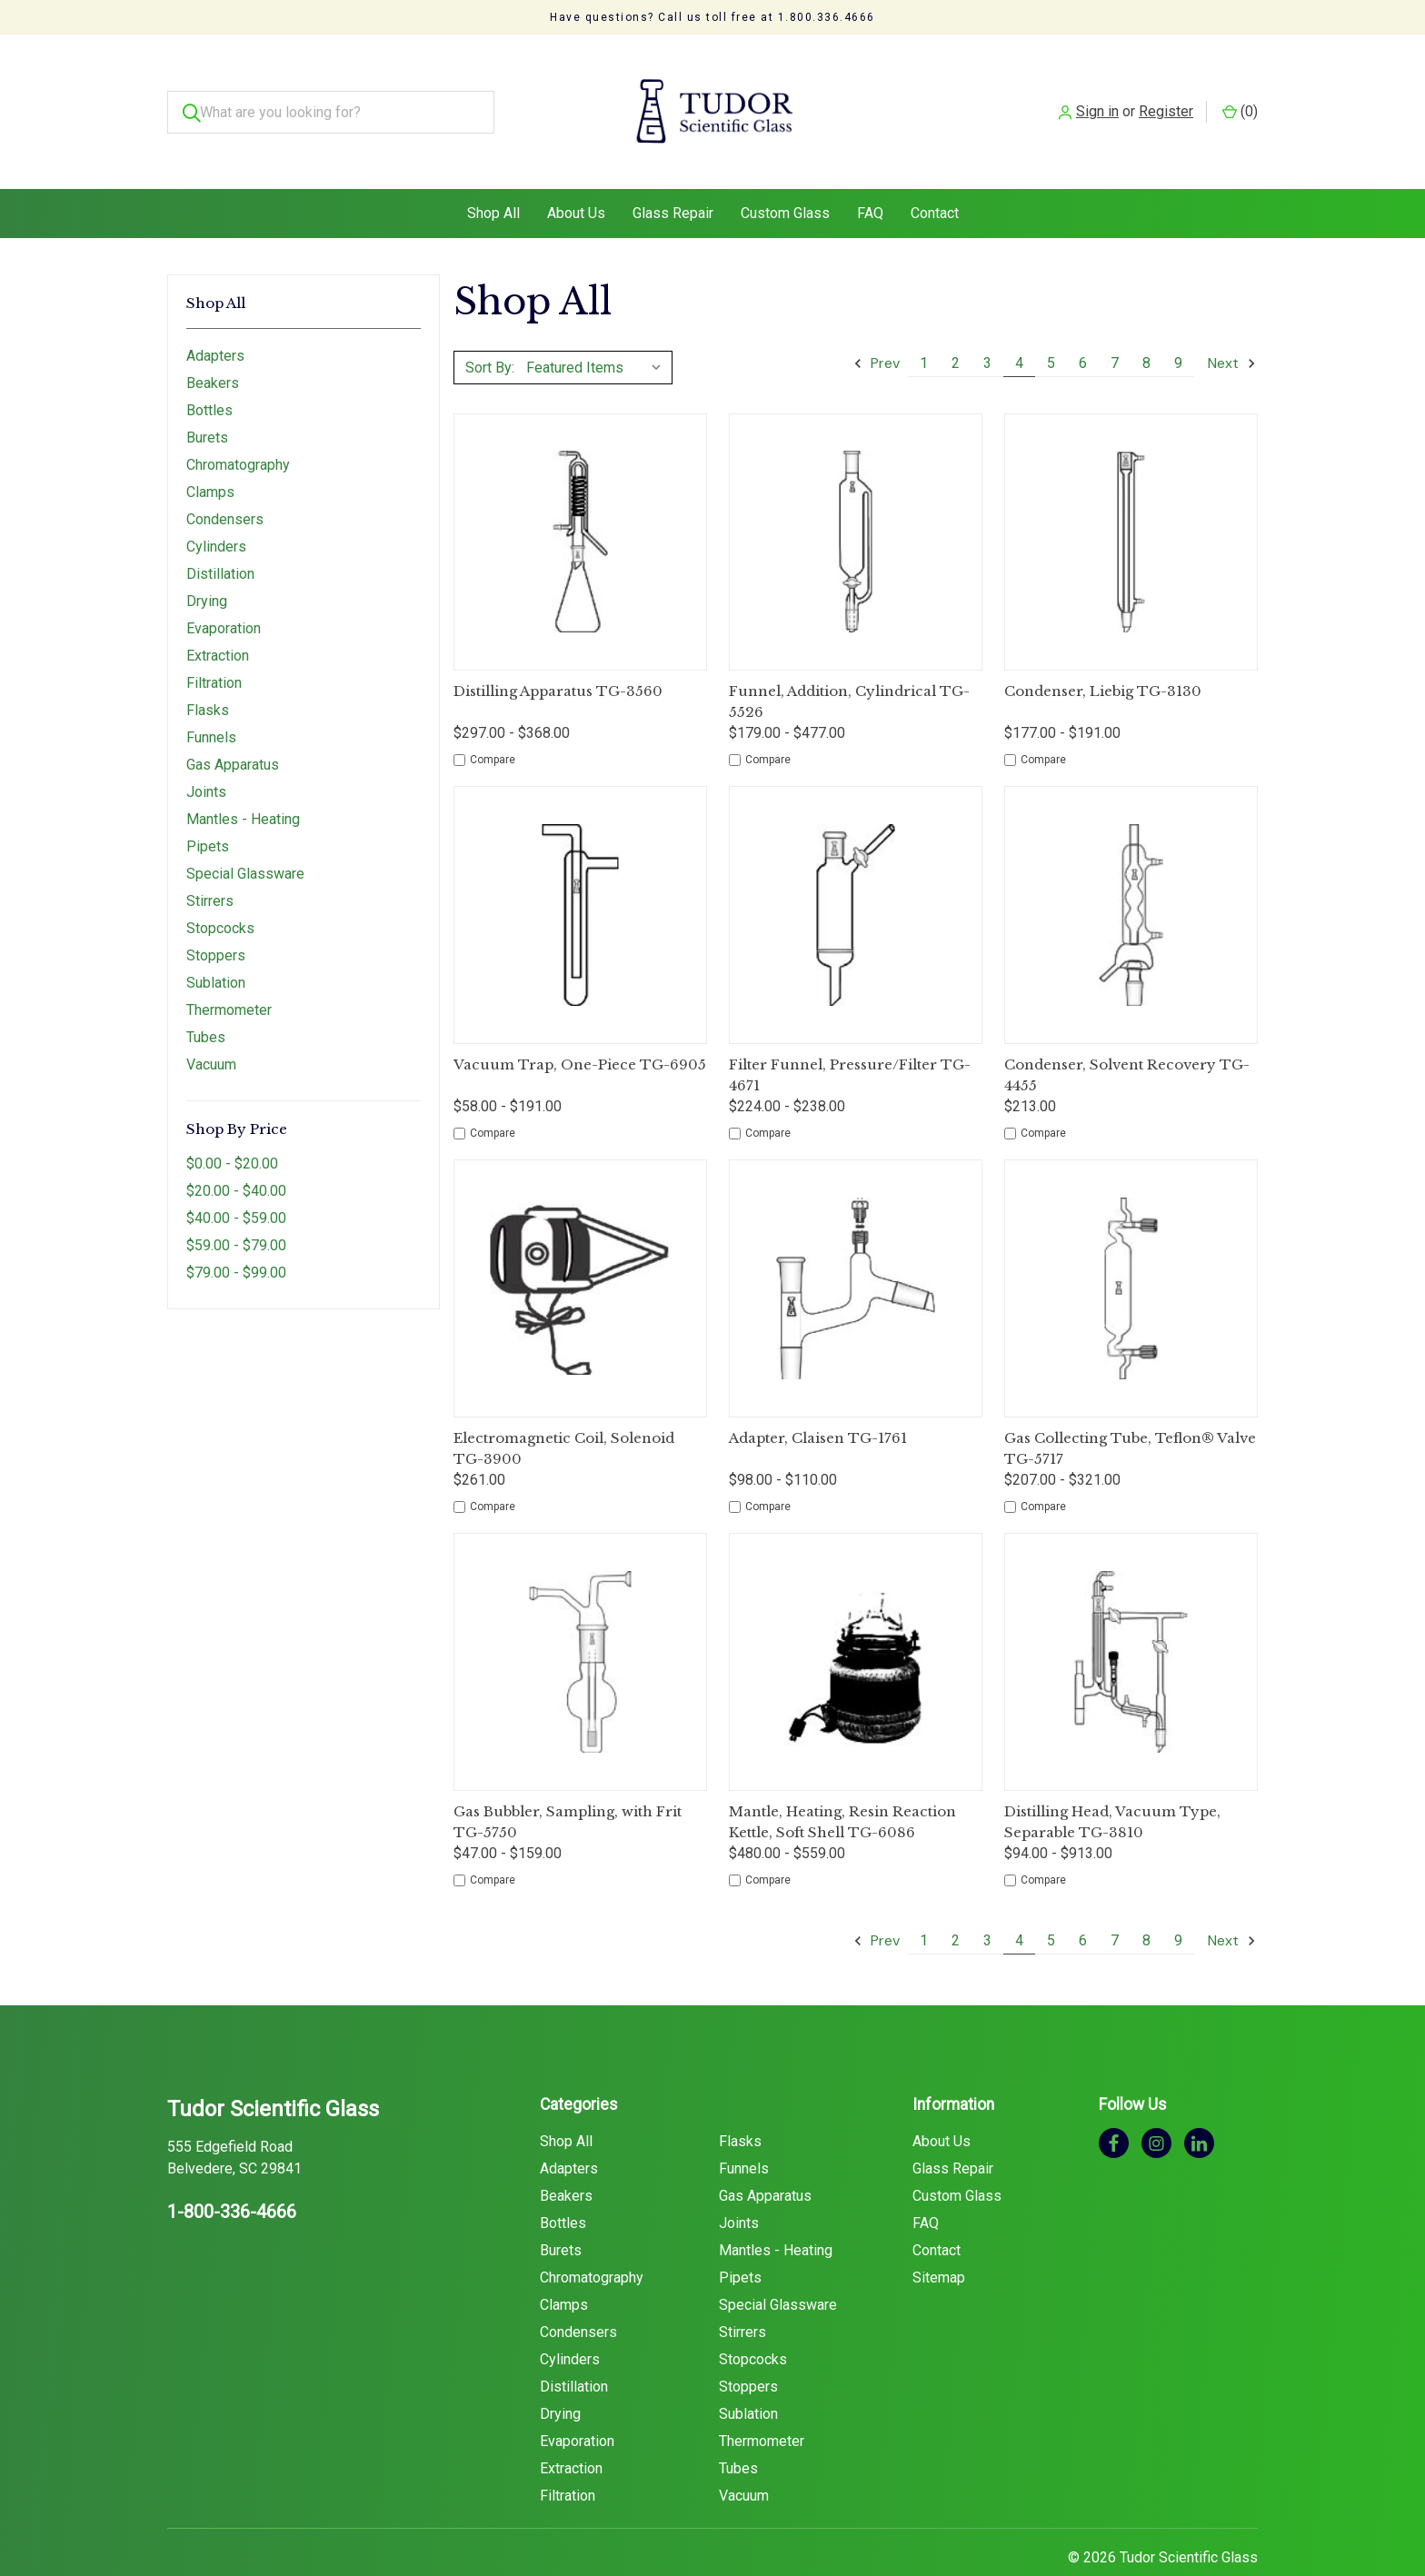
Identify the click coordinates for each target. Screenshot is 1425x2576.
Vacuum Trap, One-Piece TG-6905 (579, 1028)
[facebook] (1113, 2106)
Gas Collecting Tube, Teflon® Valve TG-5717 (1130, 1412)
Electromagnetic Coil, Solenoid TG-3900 (563, 1412)
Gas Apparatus (232, 728)
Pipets (207, 810)
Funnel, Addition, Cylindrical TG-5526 (849, 665)
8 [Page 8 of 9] (1146, 326)
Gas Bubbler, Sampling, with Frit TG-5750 (567, 1785)
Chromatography (238, 428)
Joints (206, 755)
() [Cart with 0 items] (1240, 93)
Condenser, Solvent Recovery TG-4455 (1127, 1038)
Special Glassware (245, 837)
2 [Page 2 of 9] (956, 326)
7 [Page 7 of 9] (1115, 326)
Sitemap (938, 2241)
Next (1232, 326)
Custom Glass (785, 176)
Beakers (212, 346)
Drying (206, 564)
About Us (576, 176)
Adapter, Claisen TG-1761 (818, 1401)
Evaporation (223, 592)
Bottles (209, 374)
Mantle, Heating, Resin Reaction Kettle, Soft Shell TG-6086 (842, 1785)
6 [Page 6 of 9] (1083, 326)
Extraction (217, 619)
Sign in (1097, 93)
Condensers (225, 483)
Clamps (210, 455)
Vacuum (211, 1028)
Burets (207, 401)
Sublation (215, 946)
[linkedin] (1199, 2106)
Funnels (211, 701)
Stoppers (215, 919)
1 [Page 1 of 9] (924, 326)
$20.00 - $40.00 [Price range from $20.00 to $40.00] (236, 1154)
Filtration (214, 646)
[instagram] (1156, 2106)
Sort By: (489, 331)
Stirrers (210, 864)
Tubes (205, 1001)
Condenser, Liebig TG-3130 (1102, 654)
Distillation (220, 537)
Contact (935, 176)
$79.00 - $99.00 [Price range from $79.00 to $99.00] (236, 1236)
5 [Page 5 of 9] (1051, 326)
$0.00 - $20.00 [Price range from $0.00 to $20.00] (232, 1127)
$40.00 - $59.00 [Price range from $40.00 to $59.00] (236, 1181)
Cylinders (216, 510)
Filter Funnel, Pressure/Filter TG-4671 (850, 1038)
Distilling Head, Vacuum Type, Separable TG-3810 (1112, 1785)
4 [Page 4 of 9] (1019, 326)
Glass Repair (673, 176)
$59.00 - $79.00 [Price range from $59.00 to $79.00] (236, 1209)
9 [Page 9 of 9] (1178, 326)
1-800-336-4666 (231, 2175)
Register (1166, 93)
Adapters (215, 319)
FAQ (870, 176)
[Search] (188, 94)
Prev (876, 326)
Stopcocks (220, 891)
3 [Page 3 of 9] (987, 326)
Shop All (493, 176)
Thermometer (229, 973)
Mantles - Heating (243, 782)
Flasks (207, 673)
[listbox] (597, 330)
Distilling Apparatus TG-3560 (558, 654)
